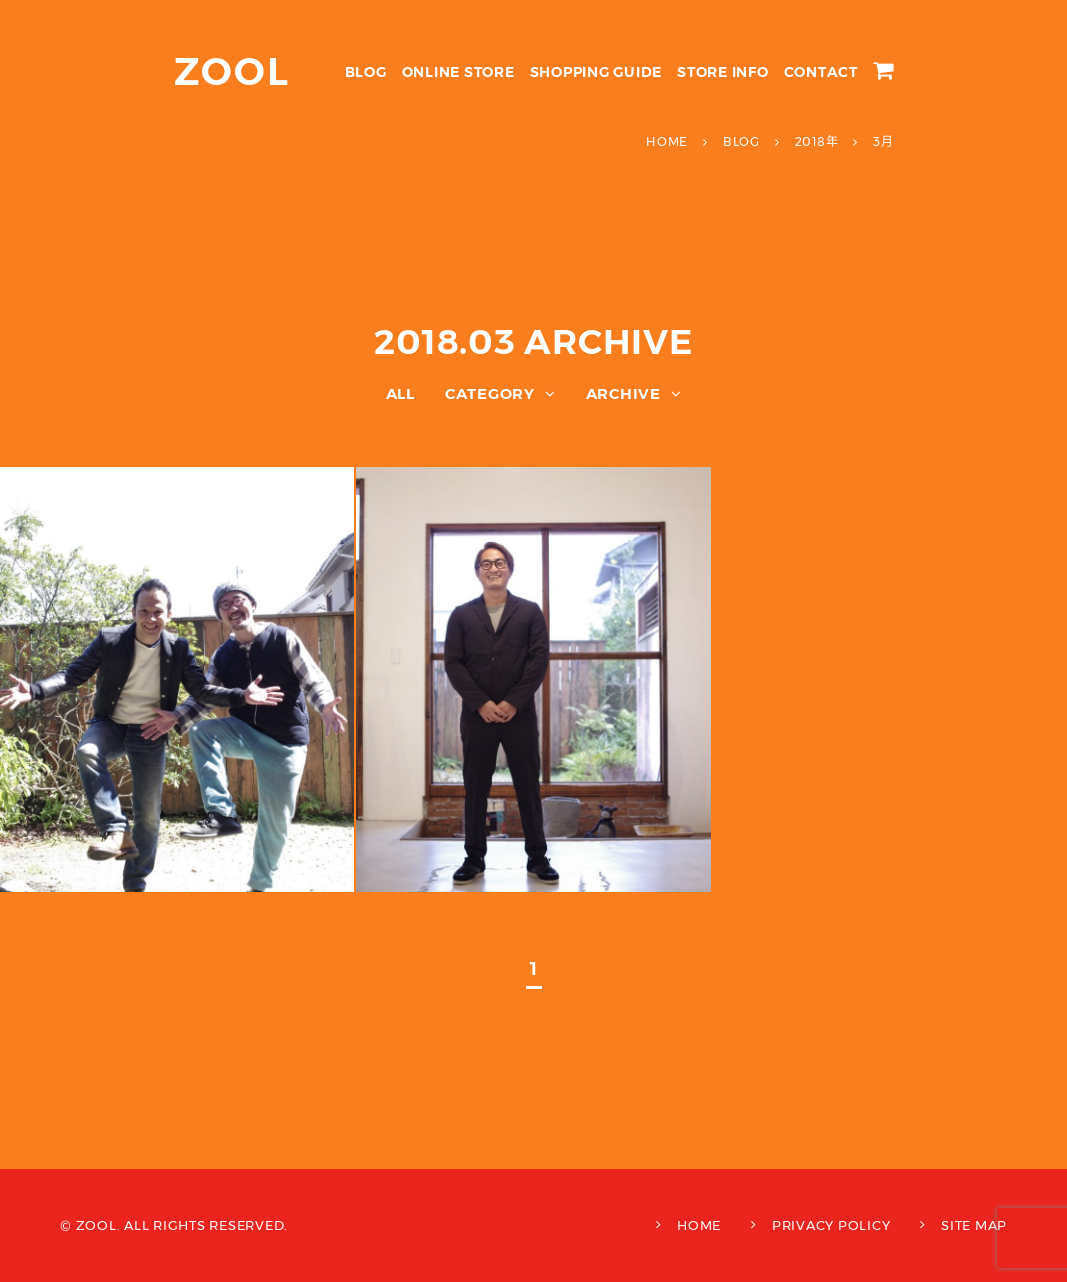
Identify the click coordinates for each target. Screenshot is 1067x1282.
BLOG (366, 72)
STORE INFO (723, 72)
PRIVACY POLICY (831, 1225)
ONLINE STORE (458, 72)
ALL (400, 393)
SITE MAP (974, 1225)
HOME (699, 1225)
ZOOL (232, 71)
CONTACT (821, 72)
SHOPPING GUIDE (596, 72)
